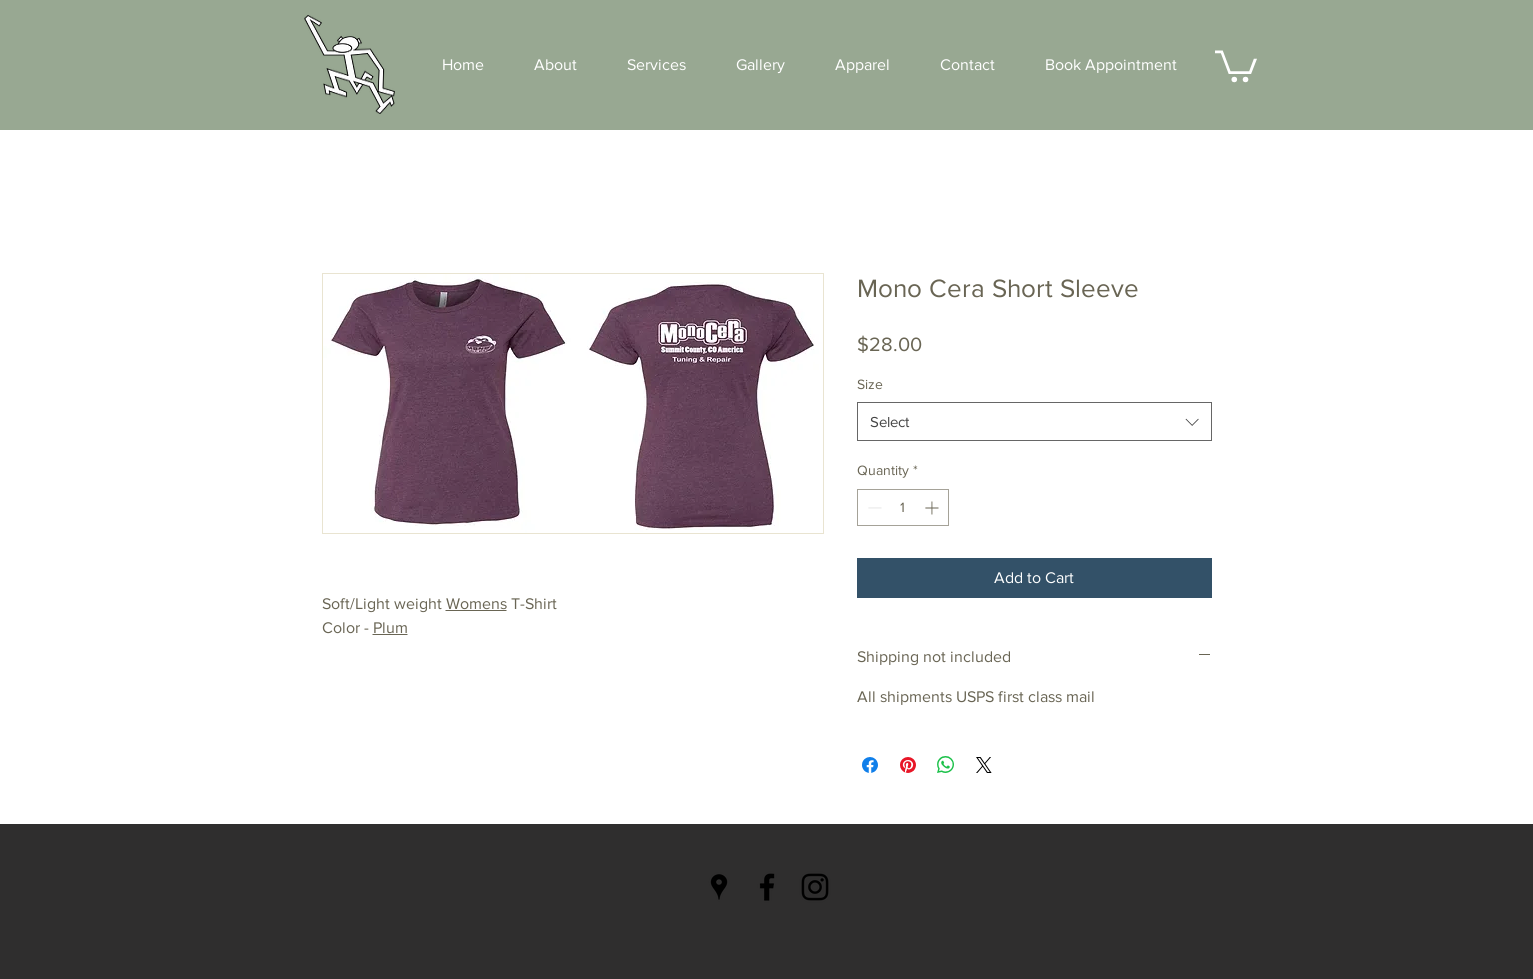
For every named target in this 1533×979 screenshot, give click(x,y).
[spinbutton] (903, 507)
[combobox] (1034, 421)
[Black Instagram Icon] (815, 887)
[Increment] (933, 507)
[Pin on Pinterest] (908, 765)
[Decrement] (872, 507)
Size (870, 384)
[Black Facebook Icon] (767, 887)
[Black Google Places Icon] (719, 887)
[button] (1236, 64)
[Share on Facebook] (870, 765)
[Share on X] (984, 765)
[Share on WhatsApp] (946, 765)
